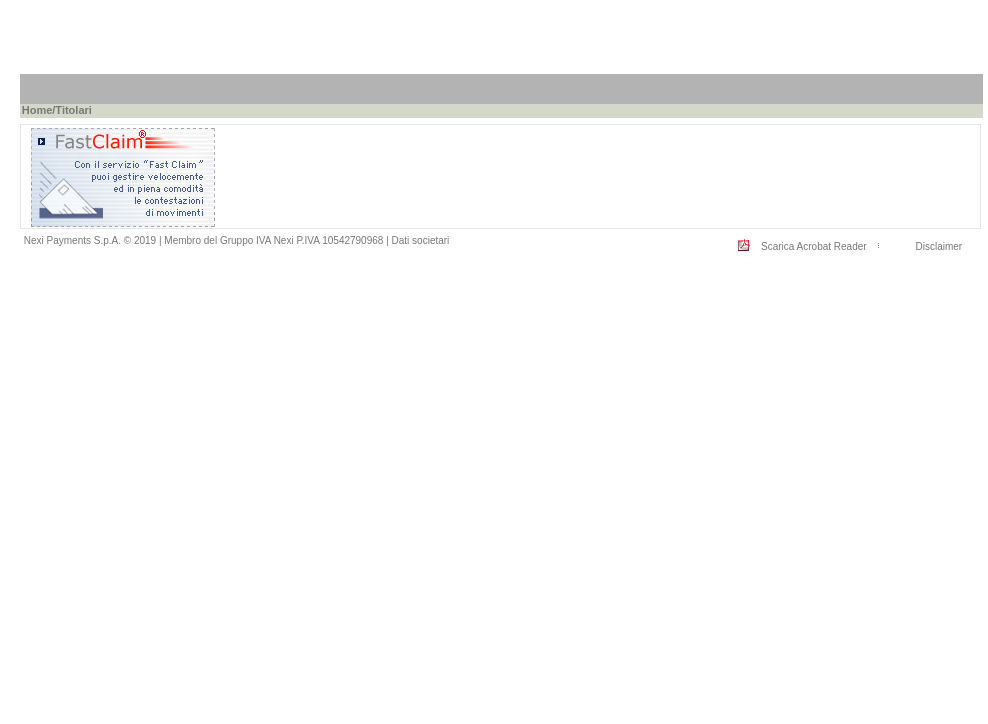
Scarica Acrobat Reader (814, 246)
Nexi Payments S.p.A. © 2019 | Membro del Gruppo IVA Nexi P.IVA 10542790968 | (208, 240)
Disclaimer (938, 246)
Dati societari (421, 240)
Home (37, 110)
